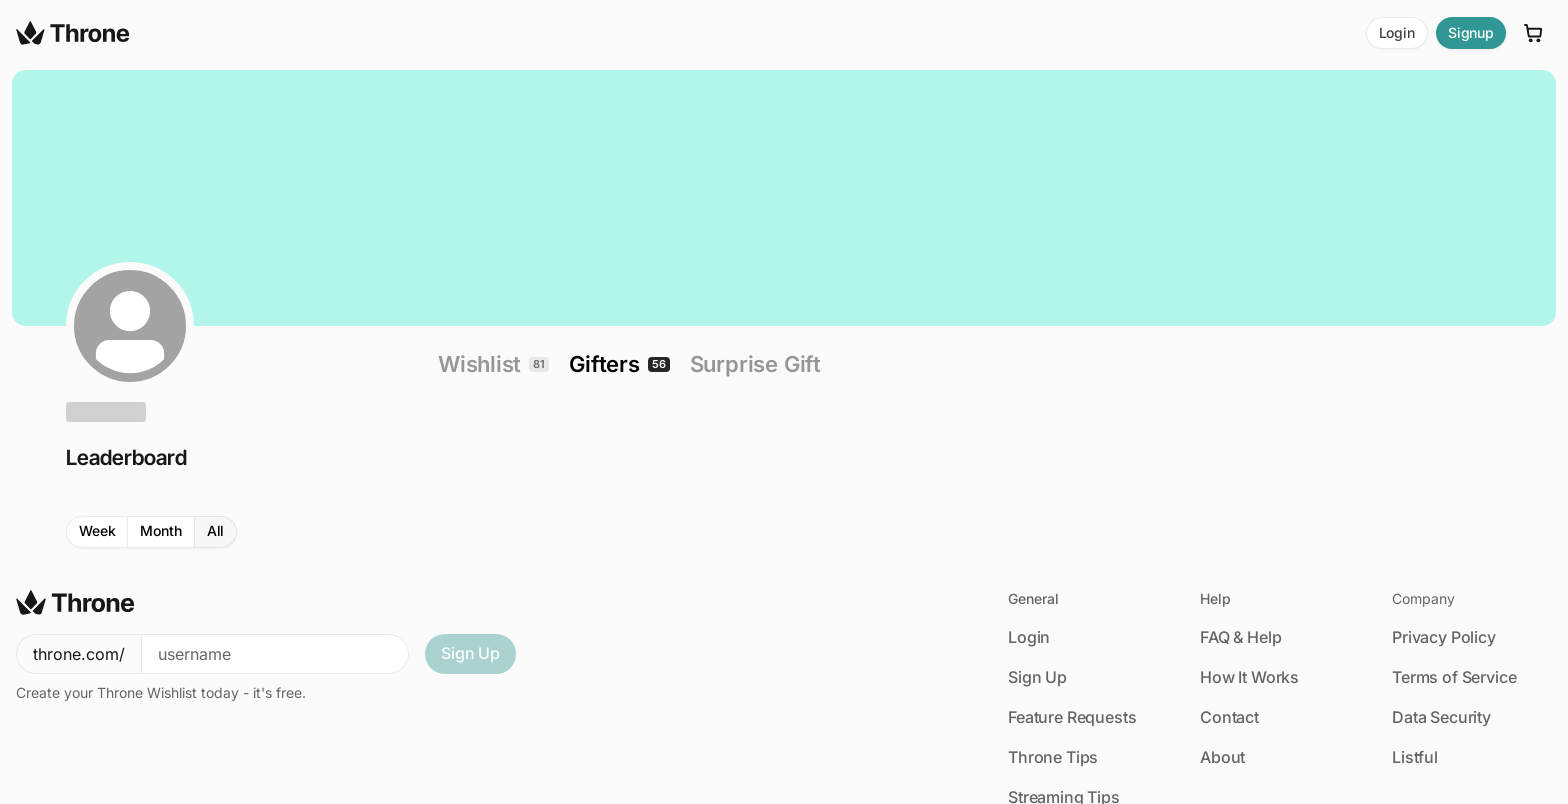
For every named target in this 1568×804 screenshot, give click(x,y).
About (1222, 757)
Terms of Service (1454, 677)
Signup (1471, 32)
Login (1397, 32)
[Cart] (1534, 33)
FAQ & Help (1240, 637)
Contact (1229, 717)
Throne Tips (1053, 757)
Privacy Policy (1444, 637)
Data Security (1441, 717)
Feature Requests (1072, 717)
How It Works (1249, 677)
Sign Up (470, 653)
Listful (1415, 757)
